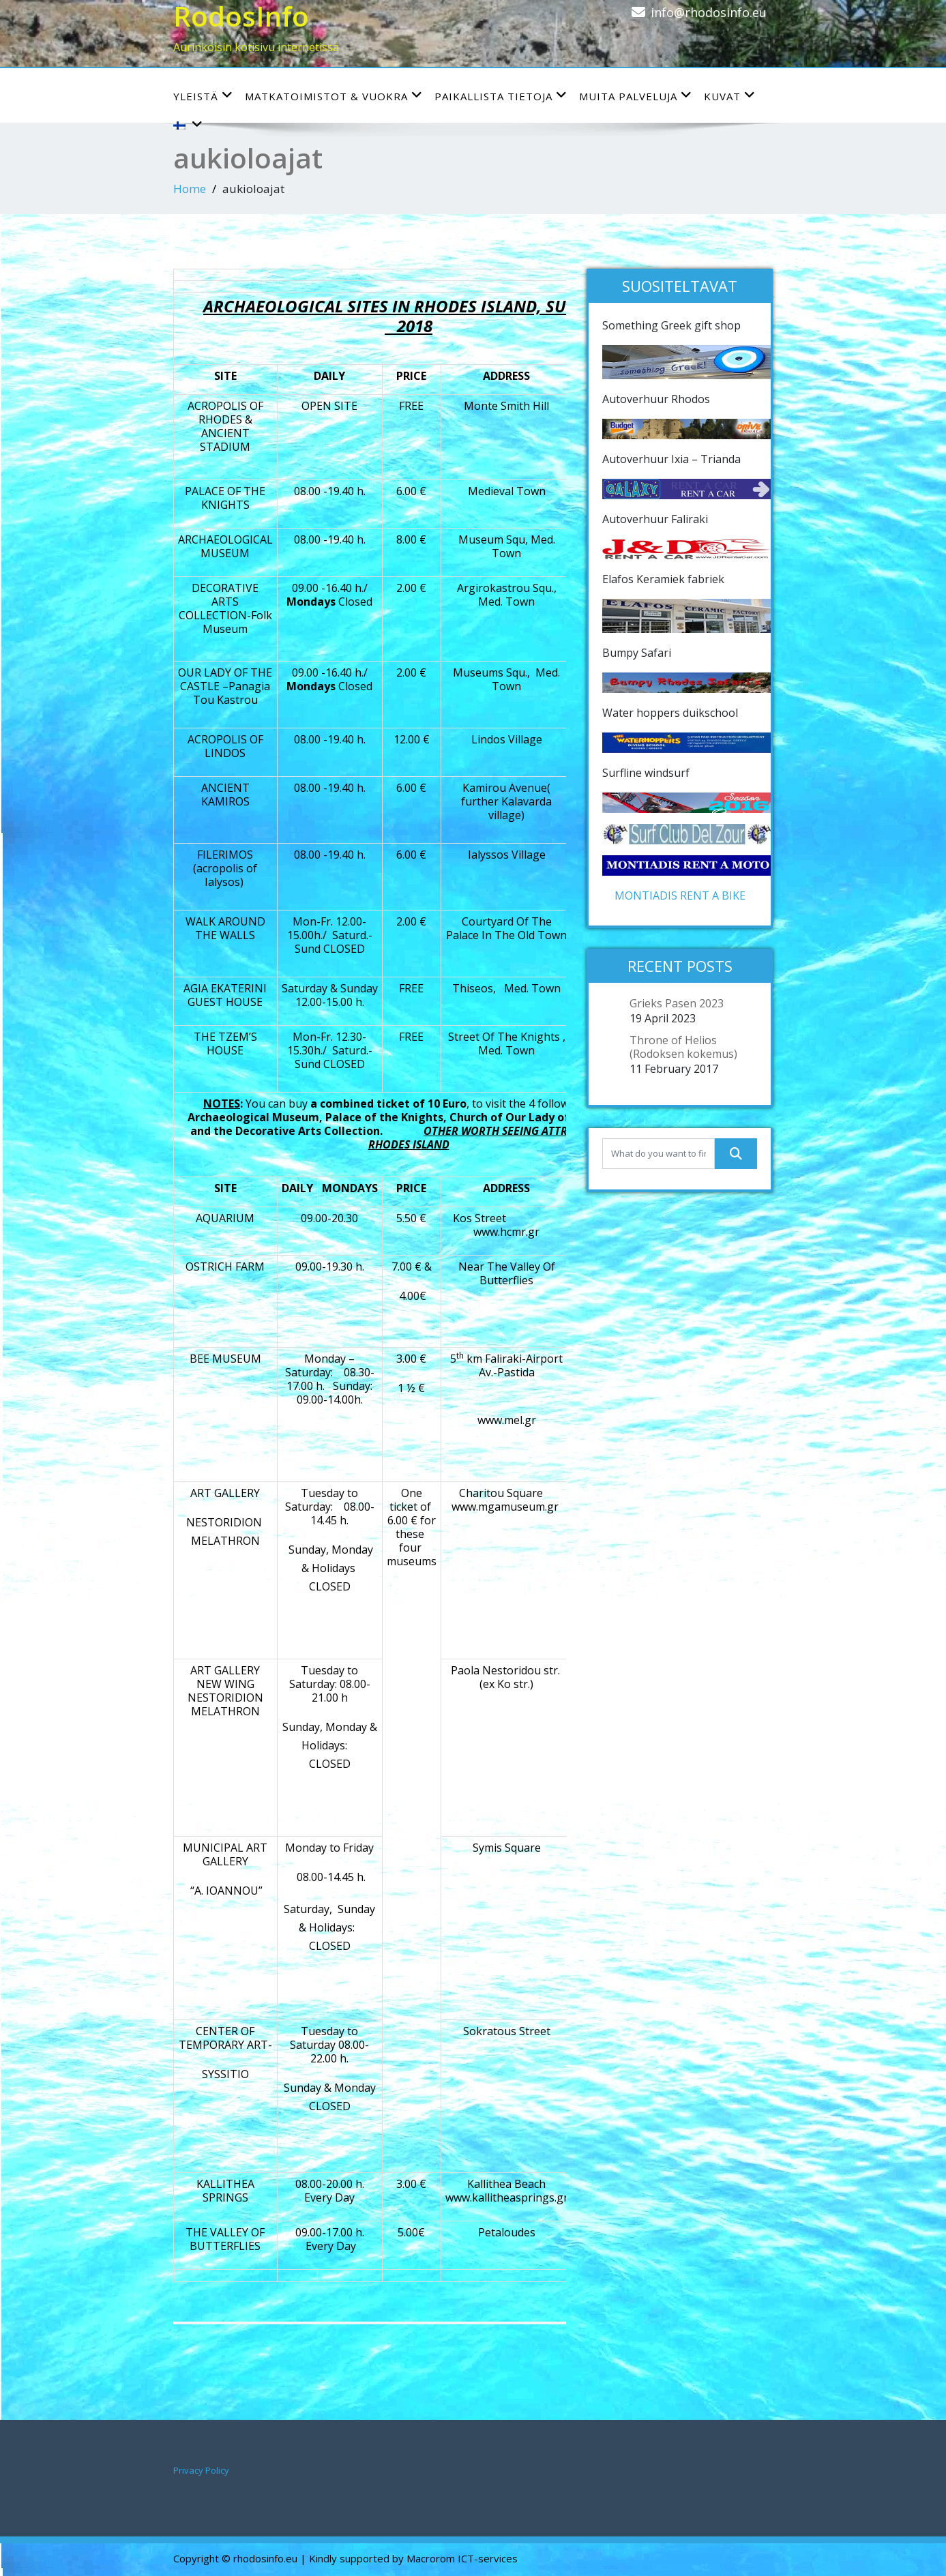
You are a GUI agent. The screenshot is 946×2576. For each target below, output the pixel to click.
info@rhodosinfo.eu (709, 12)
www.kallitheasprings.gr (506, 2197)
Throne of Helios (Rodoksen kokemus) (683, 1047)
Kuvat (730, 96)
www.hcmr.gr (506, 1231)
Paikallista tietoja (500, 96)
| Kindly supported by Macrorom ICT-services (409, 2558)
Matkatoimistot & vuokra (334, 96)
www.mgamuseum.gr (505, 1506)
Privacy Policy (201, 2470)
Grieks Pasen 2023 (677, 1003)
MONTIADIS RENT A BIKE (680, 895)
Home (189, 188)
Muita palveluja (635, 96)
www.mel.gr (506, 1419)
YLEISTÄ (203, 96)
